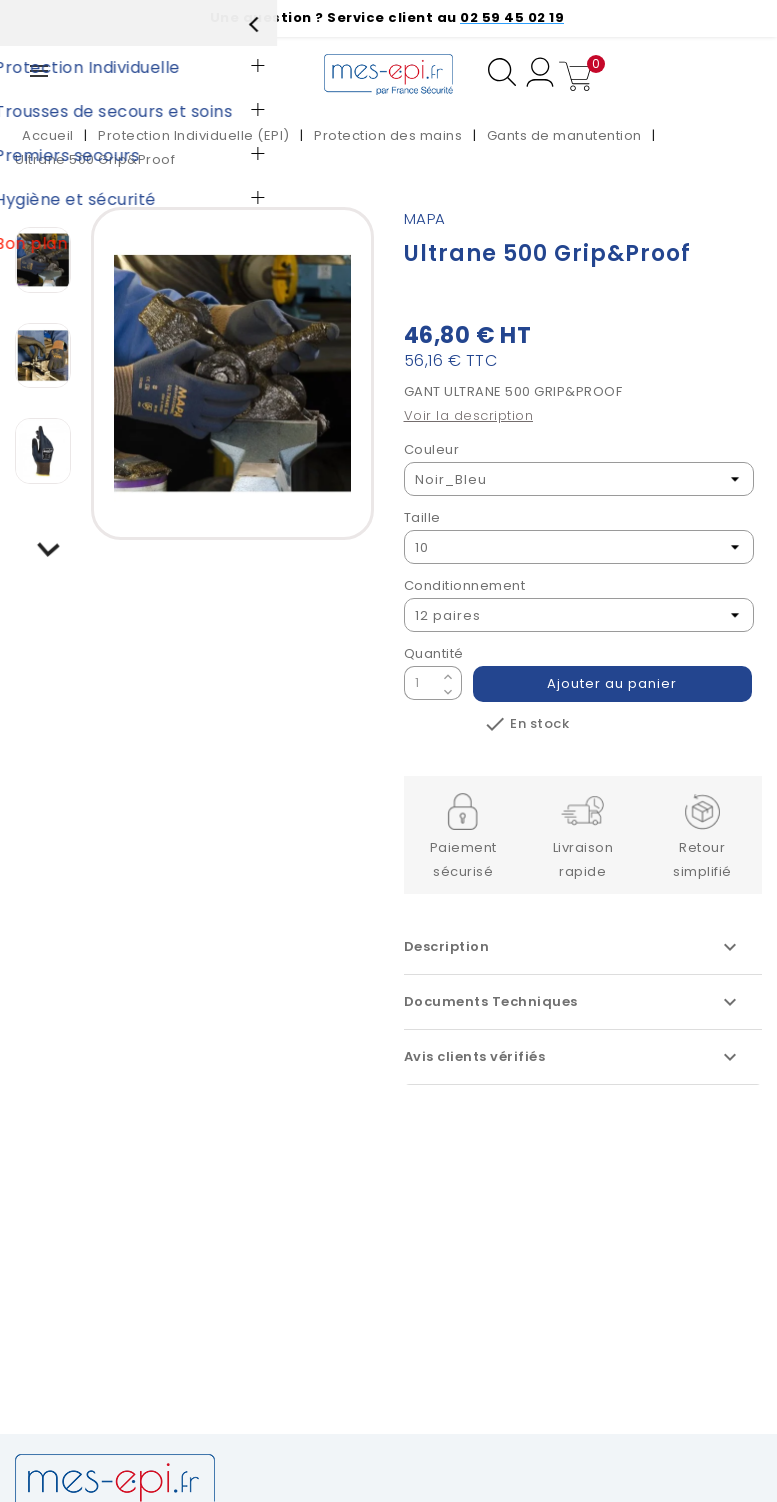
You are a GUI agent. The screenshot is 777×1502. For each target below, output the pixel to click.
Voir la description (469, 415)
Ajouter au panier (613, 683)
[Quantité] (421, 683)
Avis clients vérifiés (573, 1057)
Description (573, 947)
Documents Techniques (573, 1002)
